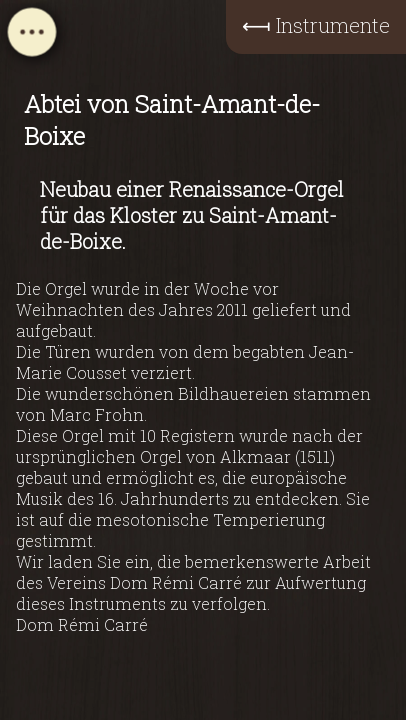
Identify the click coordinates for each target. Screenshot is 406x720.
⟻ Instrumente (316, 25)
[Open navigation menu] (32, 38)
